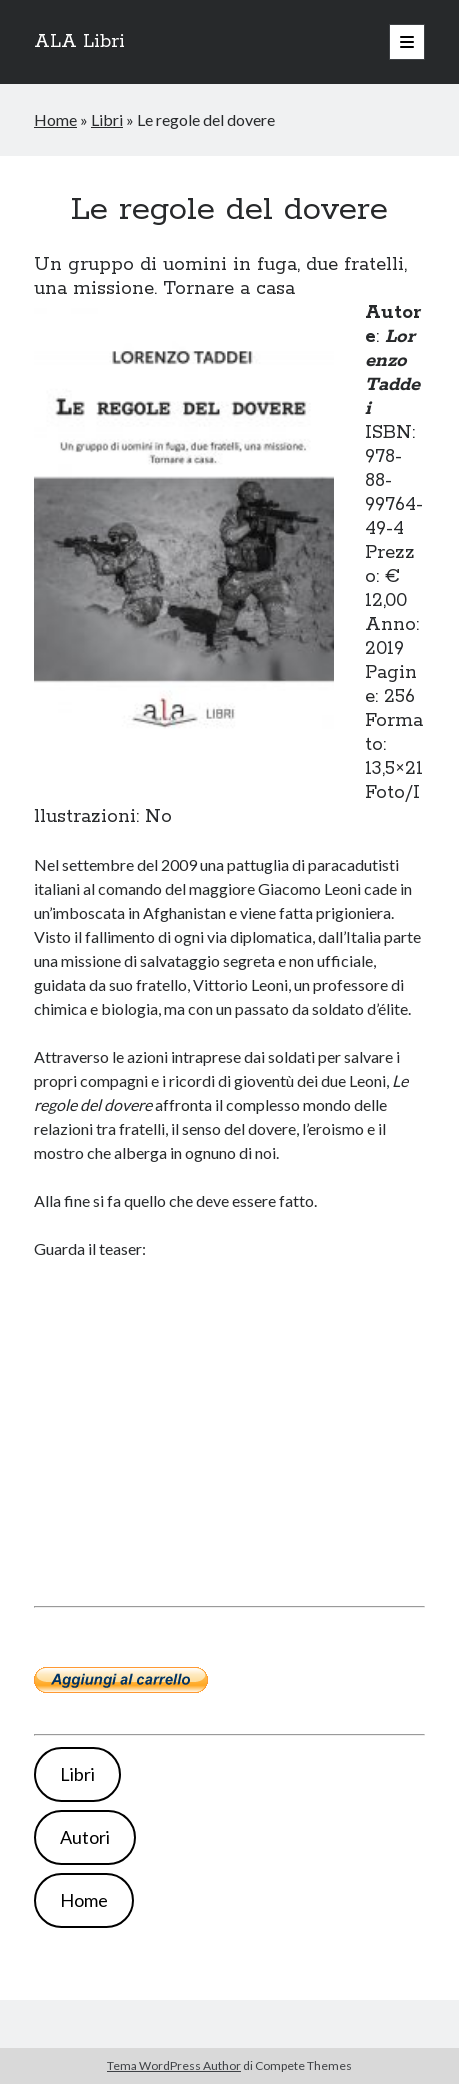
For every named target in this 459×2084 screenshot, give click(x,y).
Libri (107, 119)
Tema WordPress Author (174, 2065)
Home (55, 119)
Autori (85, 1837)
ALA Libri (79, 42)
